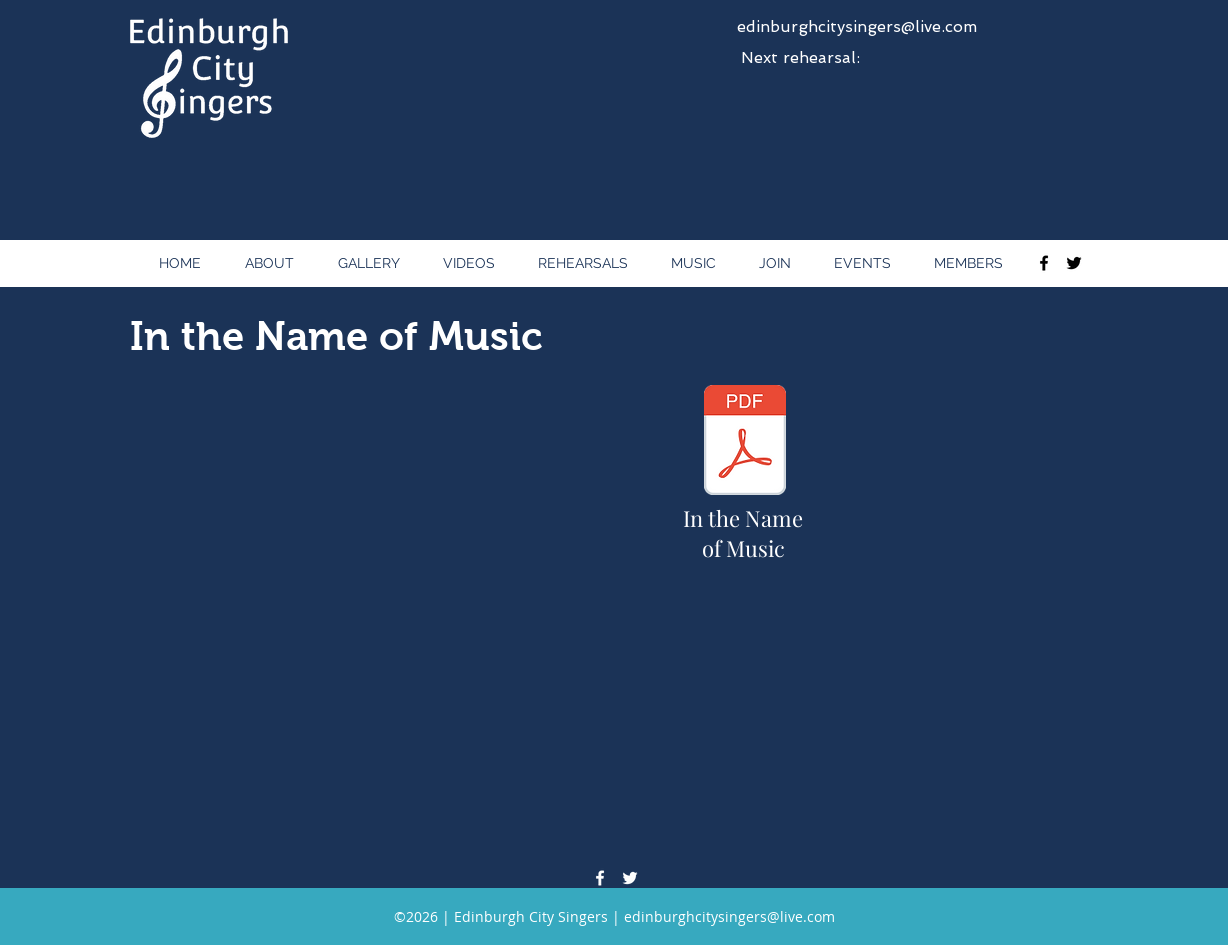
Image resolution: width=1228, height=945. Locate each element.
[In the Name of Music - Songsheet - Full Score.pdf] (744, 442)
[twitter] (1074, 263)
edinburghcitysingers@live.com (857, 26)
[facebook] (1044, 263)
